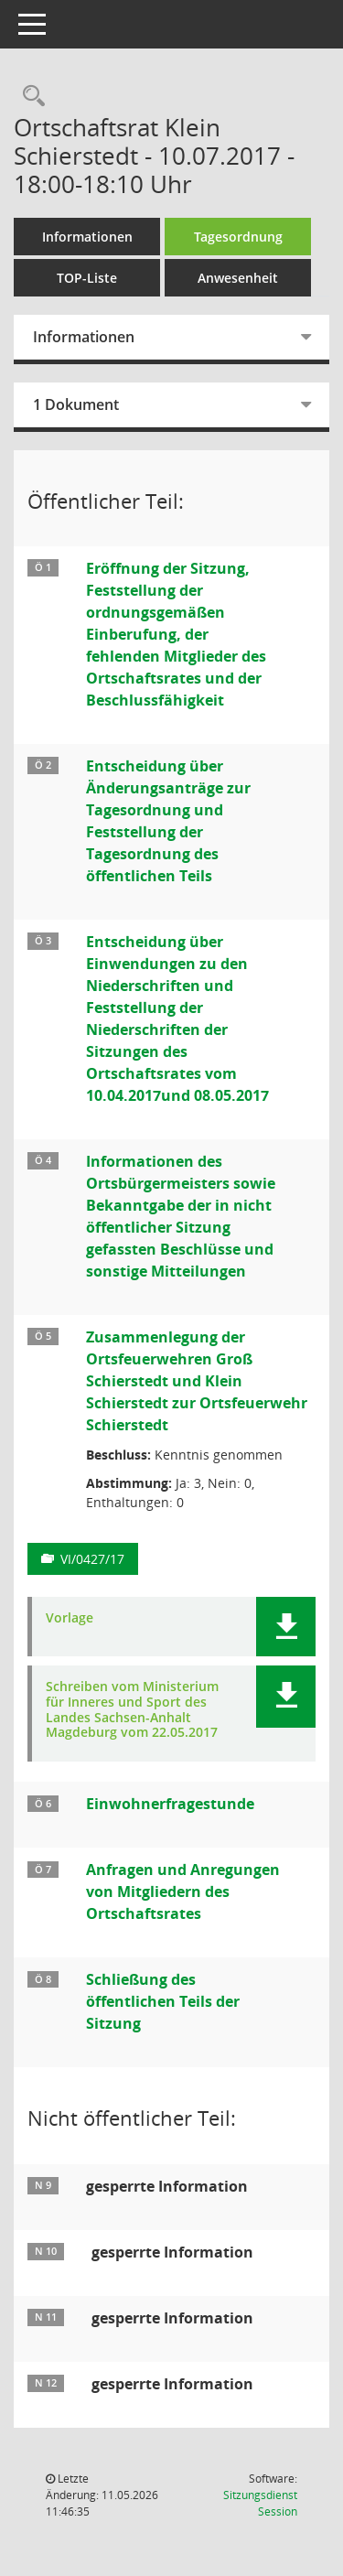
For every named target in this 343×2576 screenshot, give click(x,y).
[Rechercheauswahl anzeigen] (29, 96)
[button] (286, 1626)
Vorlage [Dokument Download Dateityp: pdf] (69, 1618)
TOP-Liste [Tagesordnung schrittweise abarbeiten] (87, 277)
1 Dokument (76, 404)
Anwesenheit (238, 277)
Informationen (87, 236)
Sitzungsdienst (260, 2503)
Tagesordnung (238, 236)
